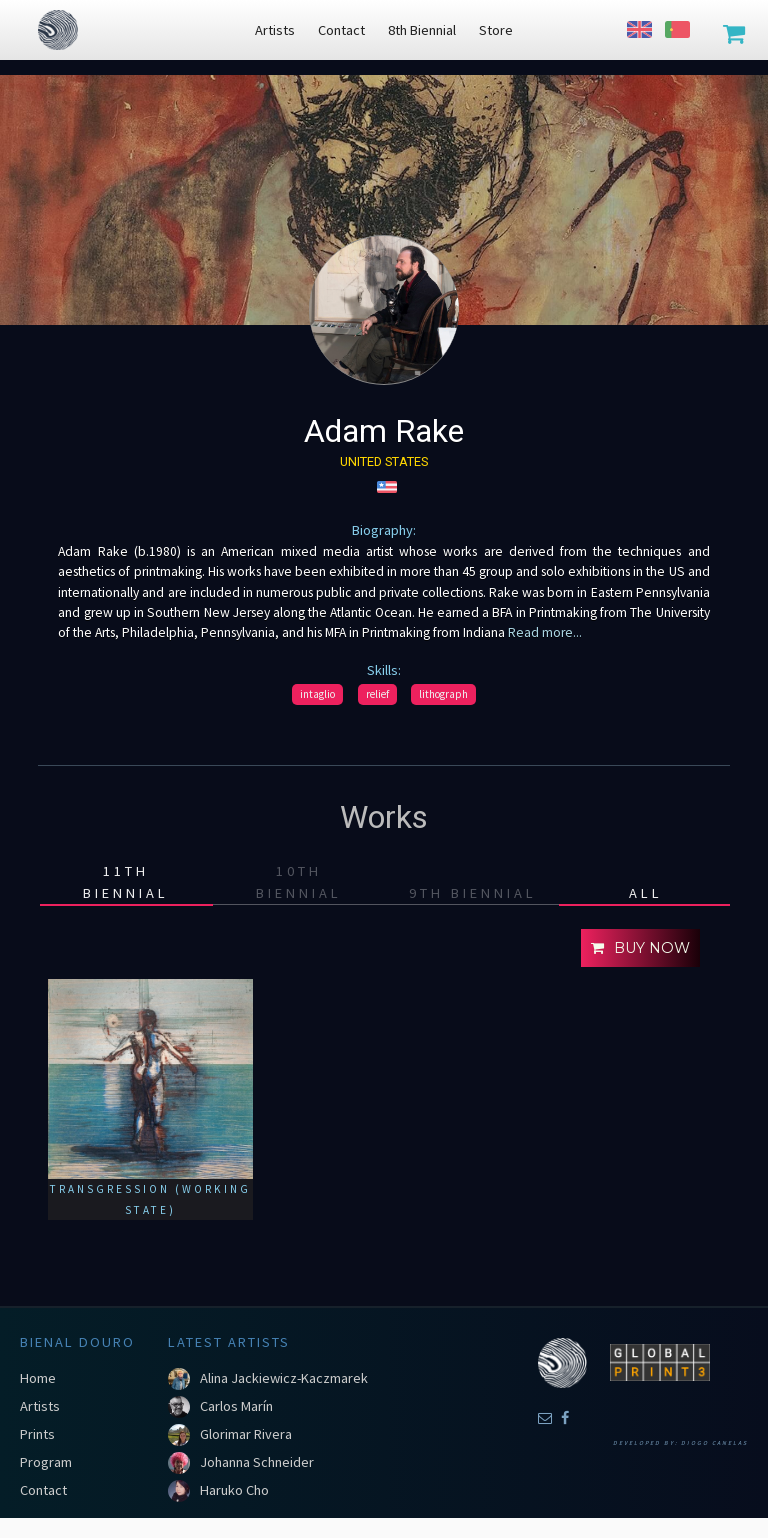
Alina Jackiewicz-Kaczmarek (284, 1378)
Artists (40, 1406)
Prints (37, 1434)
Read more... (545, 632)
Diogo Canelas (714, 1443)
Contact (43, 1490)
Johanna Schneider (257, 1462)
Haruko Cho (234, 1490)
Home (38, 1378)
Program (46, 1462)
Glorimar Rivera (246, 1434)
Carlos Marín (236, 1406)
